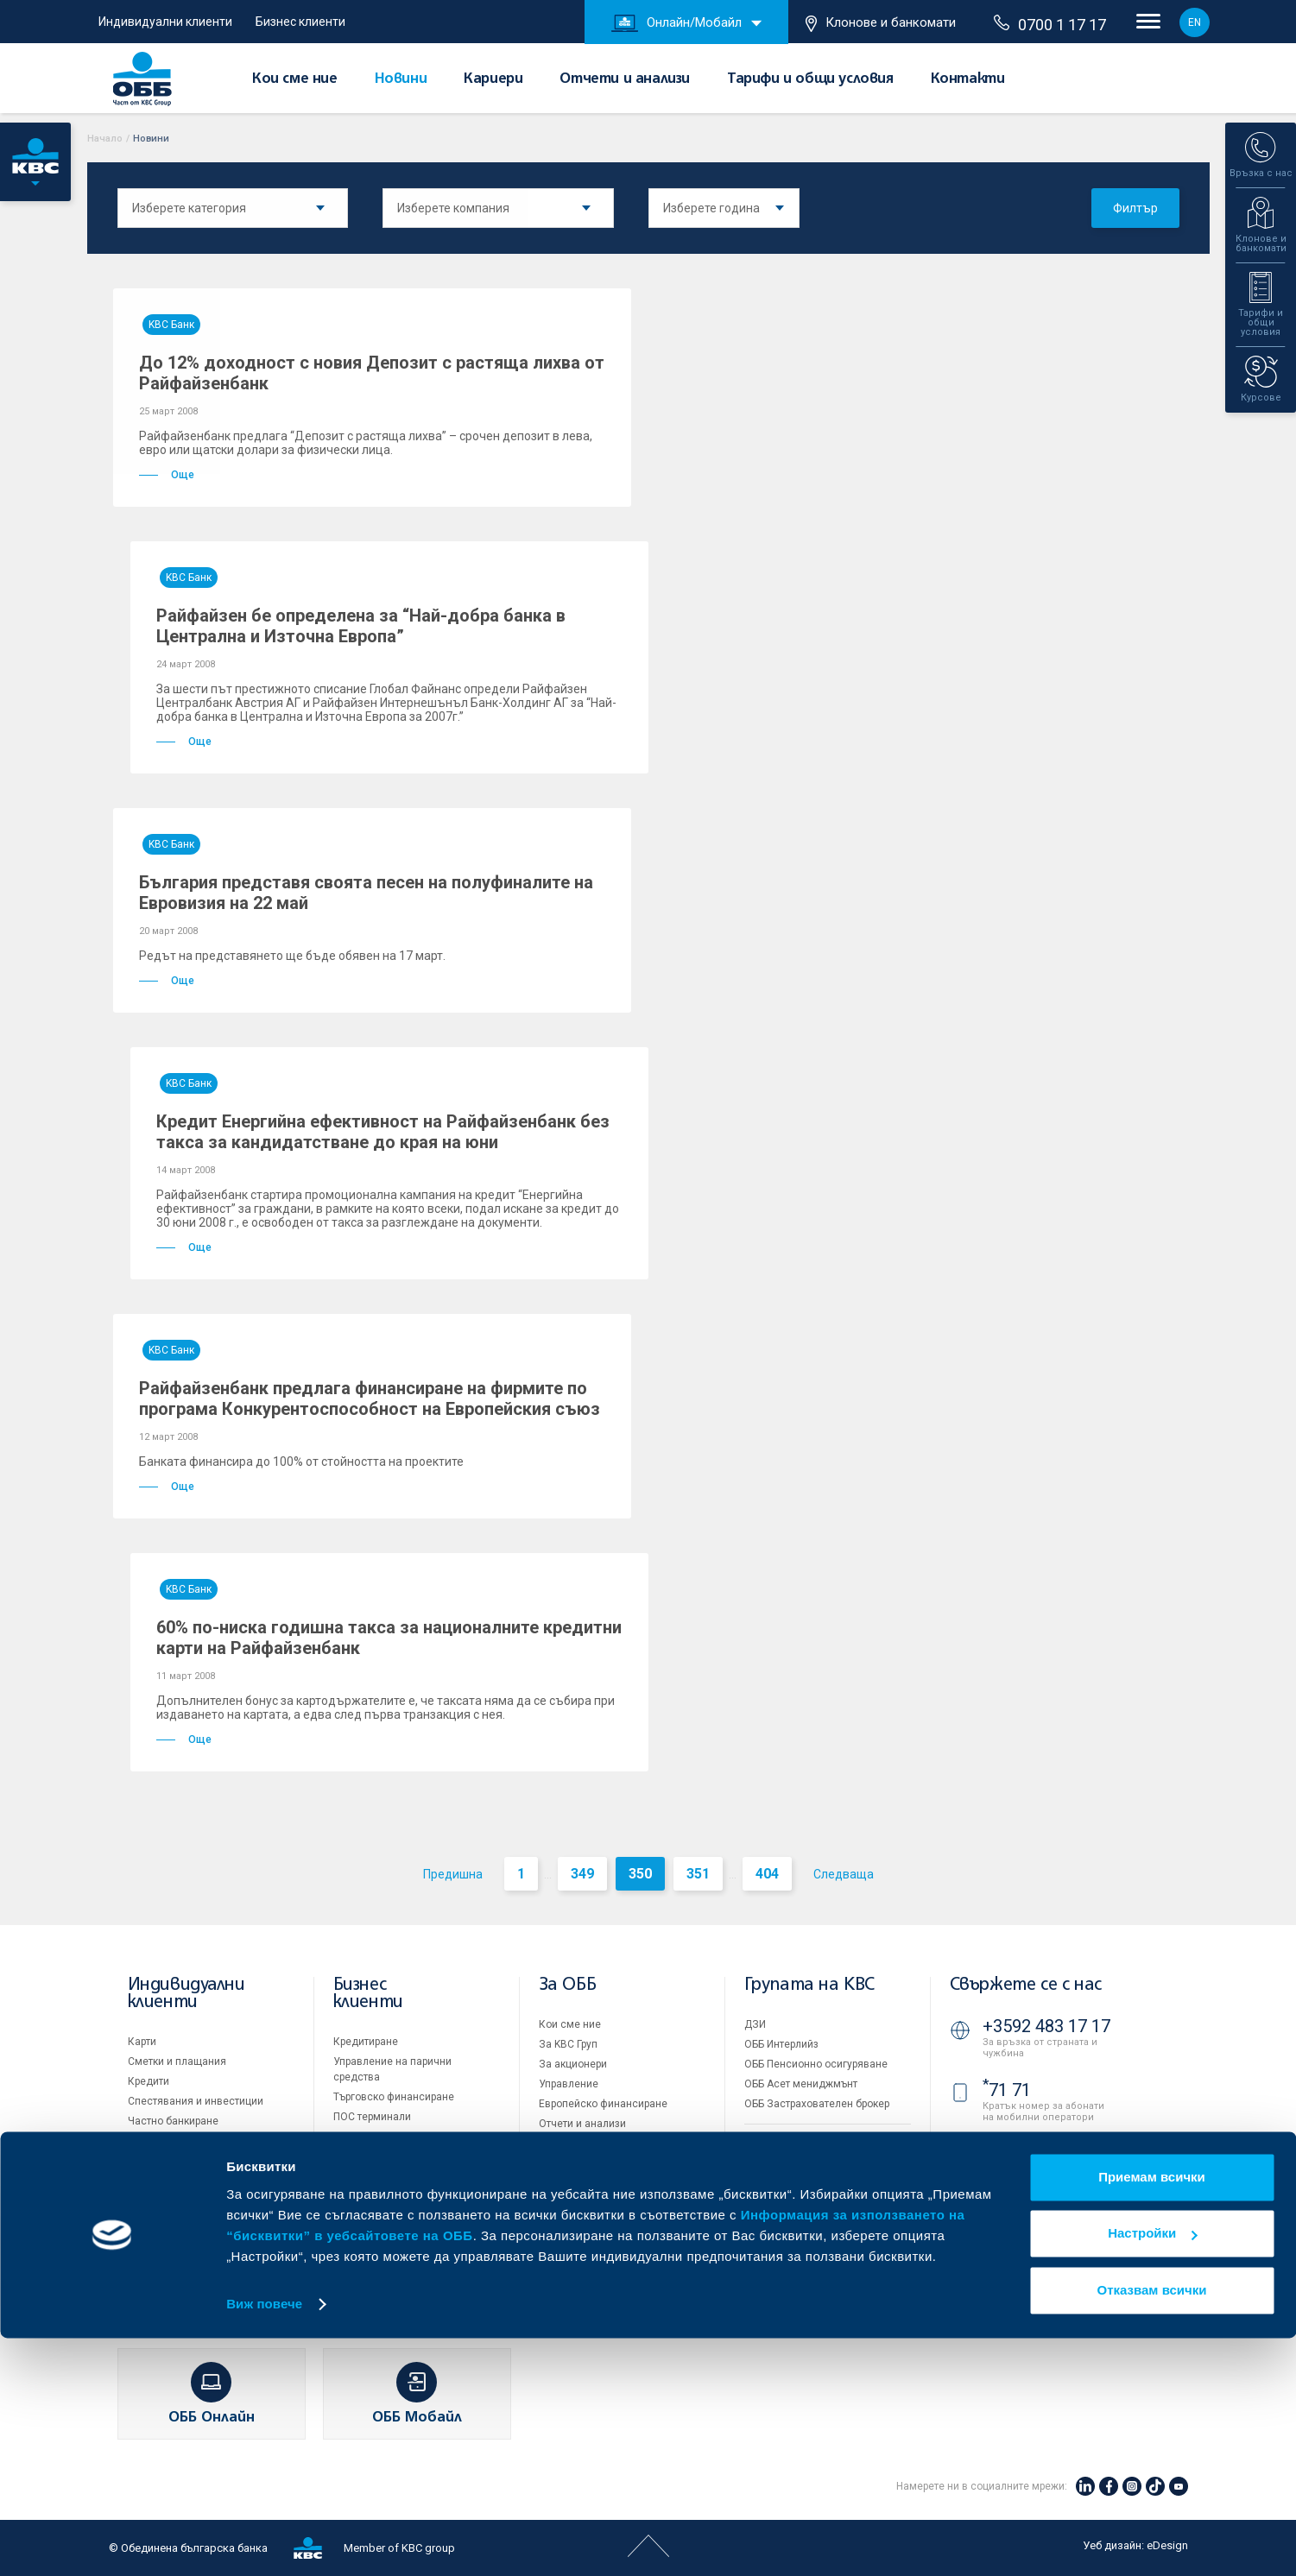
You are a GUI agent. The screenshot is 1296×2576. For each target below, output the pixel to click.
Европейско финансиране (603, 2104)
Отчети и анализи (624, 79)
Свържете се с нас (1026, 1985)
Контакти (968, 79)
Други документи (581, 2163)
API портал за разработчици (812, 2259)
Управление (568, 2084)
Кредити (148, 2081)
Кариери (493, 79)
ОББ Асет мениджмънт (800, 2084)
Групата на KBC (809, 1985)
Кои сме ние (295, 79)
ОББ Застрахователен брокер (816, 2104)
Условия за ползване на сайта (820, 2180)
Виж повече (264, 2542)
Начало (105, 138)
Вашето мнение (577, 2243)
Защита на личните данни (809, 2219)
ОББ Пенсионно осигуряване (816, 2064)
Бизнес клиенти (300, 21)
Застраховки (159, 2141)
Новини (401, 79)
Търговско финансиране (393, 2097)
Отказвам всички (1152, 2528)
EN (1194, 22)
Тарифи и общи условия (810, 79)
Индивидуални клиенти (165, 21)
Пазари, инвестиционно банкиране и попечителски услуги (400, 2152)
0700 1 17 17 (1050, 24)
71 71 (1007, 2090)
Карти (142, 2042)
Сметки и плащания (177, 2061)
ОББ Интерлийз (781, 2044)
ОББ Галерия (570, 2183)
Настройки (1152, 2471)
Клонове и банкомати (881, 23)
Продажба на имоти (793, 2142)
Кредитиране (365, 2042)
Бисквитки (769, 2200)
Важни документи (788, 2239)
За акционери (573, 2064)
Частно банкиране (173, 2121)
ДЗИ (755, 2024)
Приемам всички (1151, 2415)
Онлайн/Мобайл (676, 23)
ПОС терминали (372, 2117)
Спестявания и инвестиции (195, 2101)
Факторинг (359, 2187)
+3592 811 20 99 (1046, 2199)
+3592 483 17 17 (1046, 2026)
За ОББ (568, 1985)
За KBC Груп (568, 2044)
